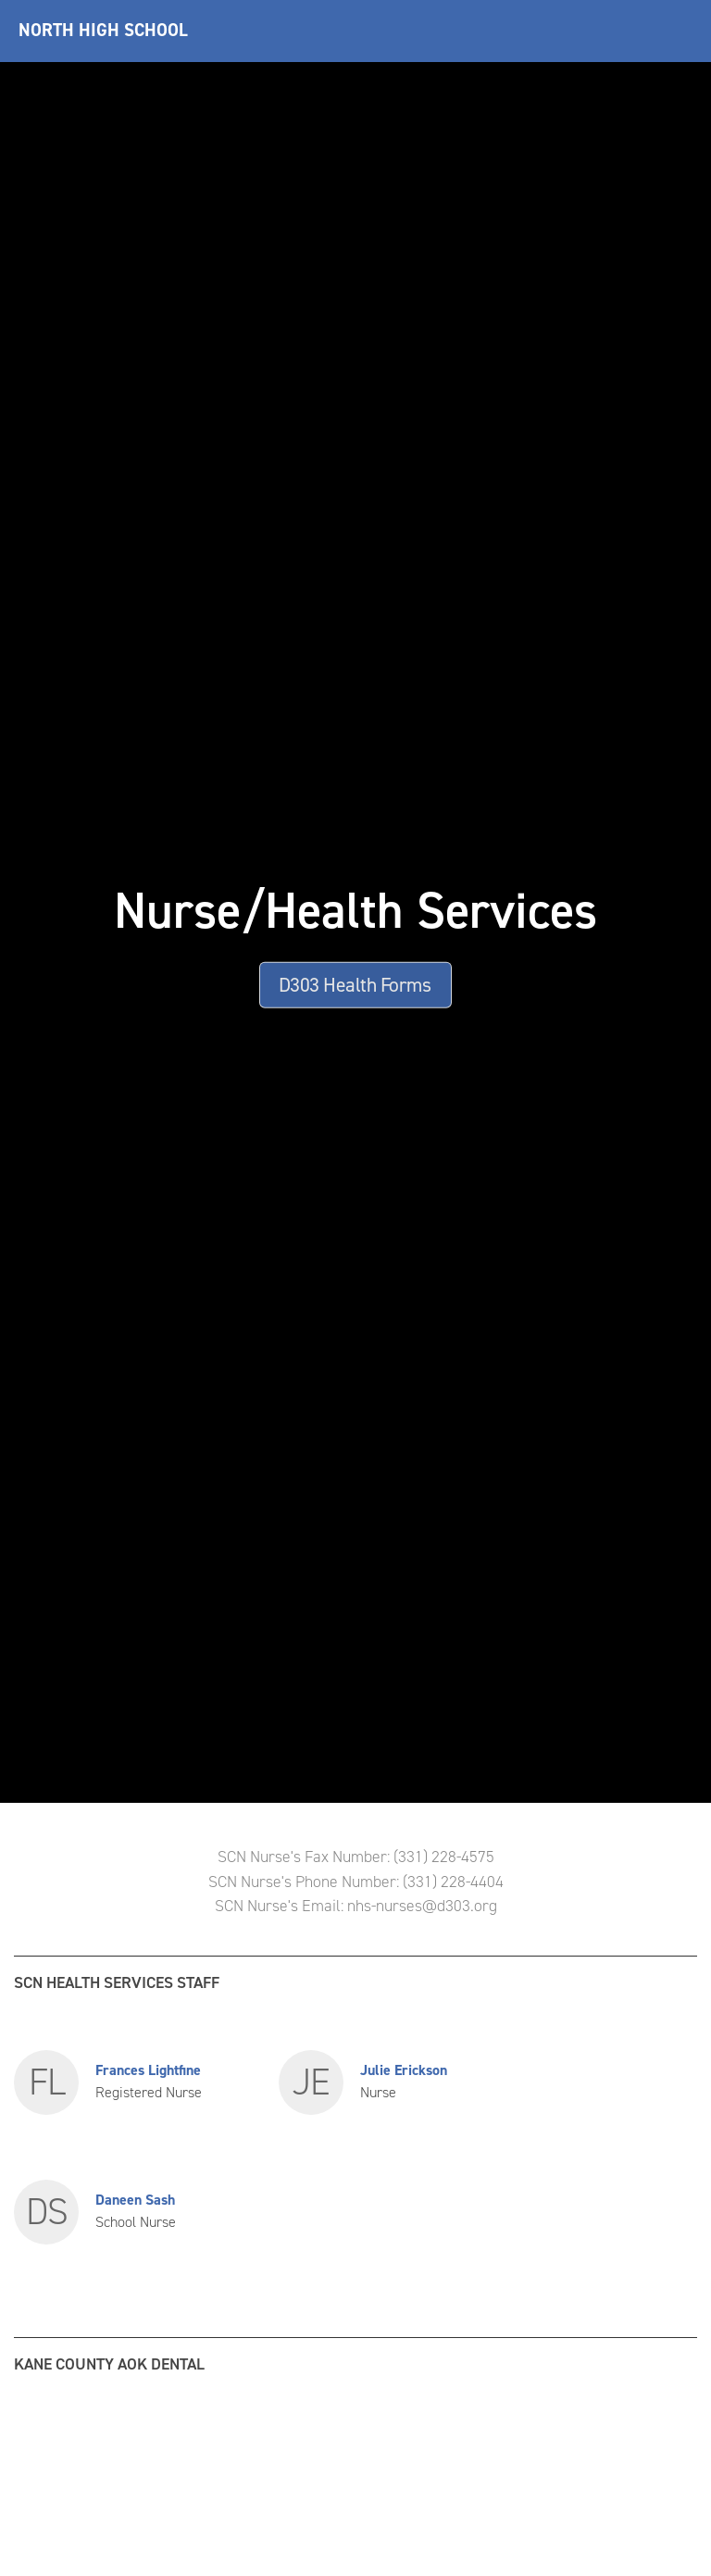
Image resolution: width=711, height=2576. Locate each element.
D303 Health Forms (355, 983)
